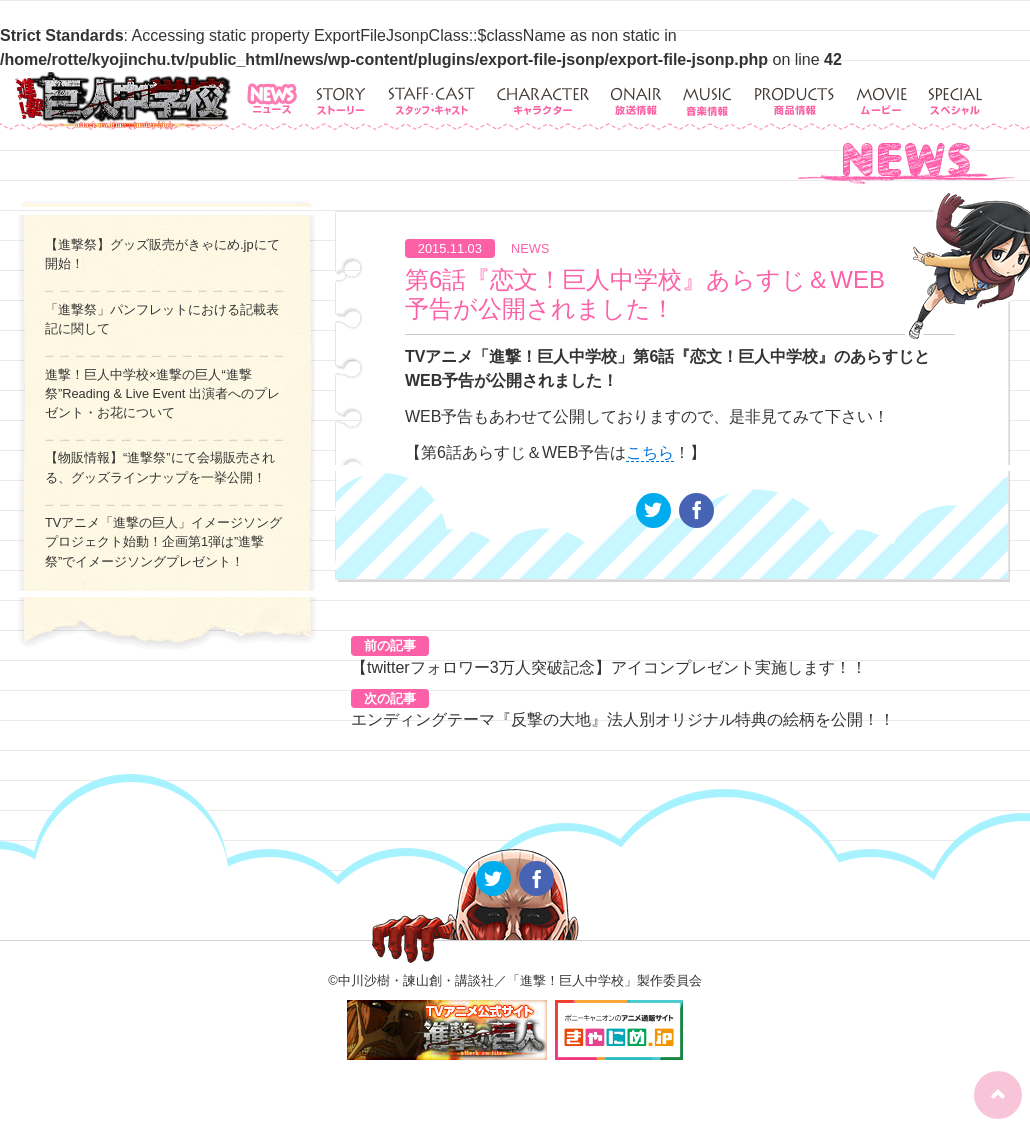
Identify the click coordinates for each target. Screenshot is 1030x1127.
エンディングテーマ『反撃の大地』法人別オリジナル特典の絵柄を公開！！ (623, 719)
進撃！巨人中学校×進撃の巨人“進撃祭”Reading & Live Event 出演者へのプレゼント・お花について (162, 393)
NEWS (530, 248)
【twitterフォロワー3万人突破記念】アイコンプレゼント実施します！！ (609, 667)
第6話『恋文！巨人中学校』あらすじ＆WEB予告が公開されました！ (645, 294)
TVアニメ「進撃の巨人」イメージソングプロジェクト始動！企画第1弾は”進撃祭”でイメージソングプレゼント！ (163, 541)
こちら (650, 452)
